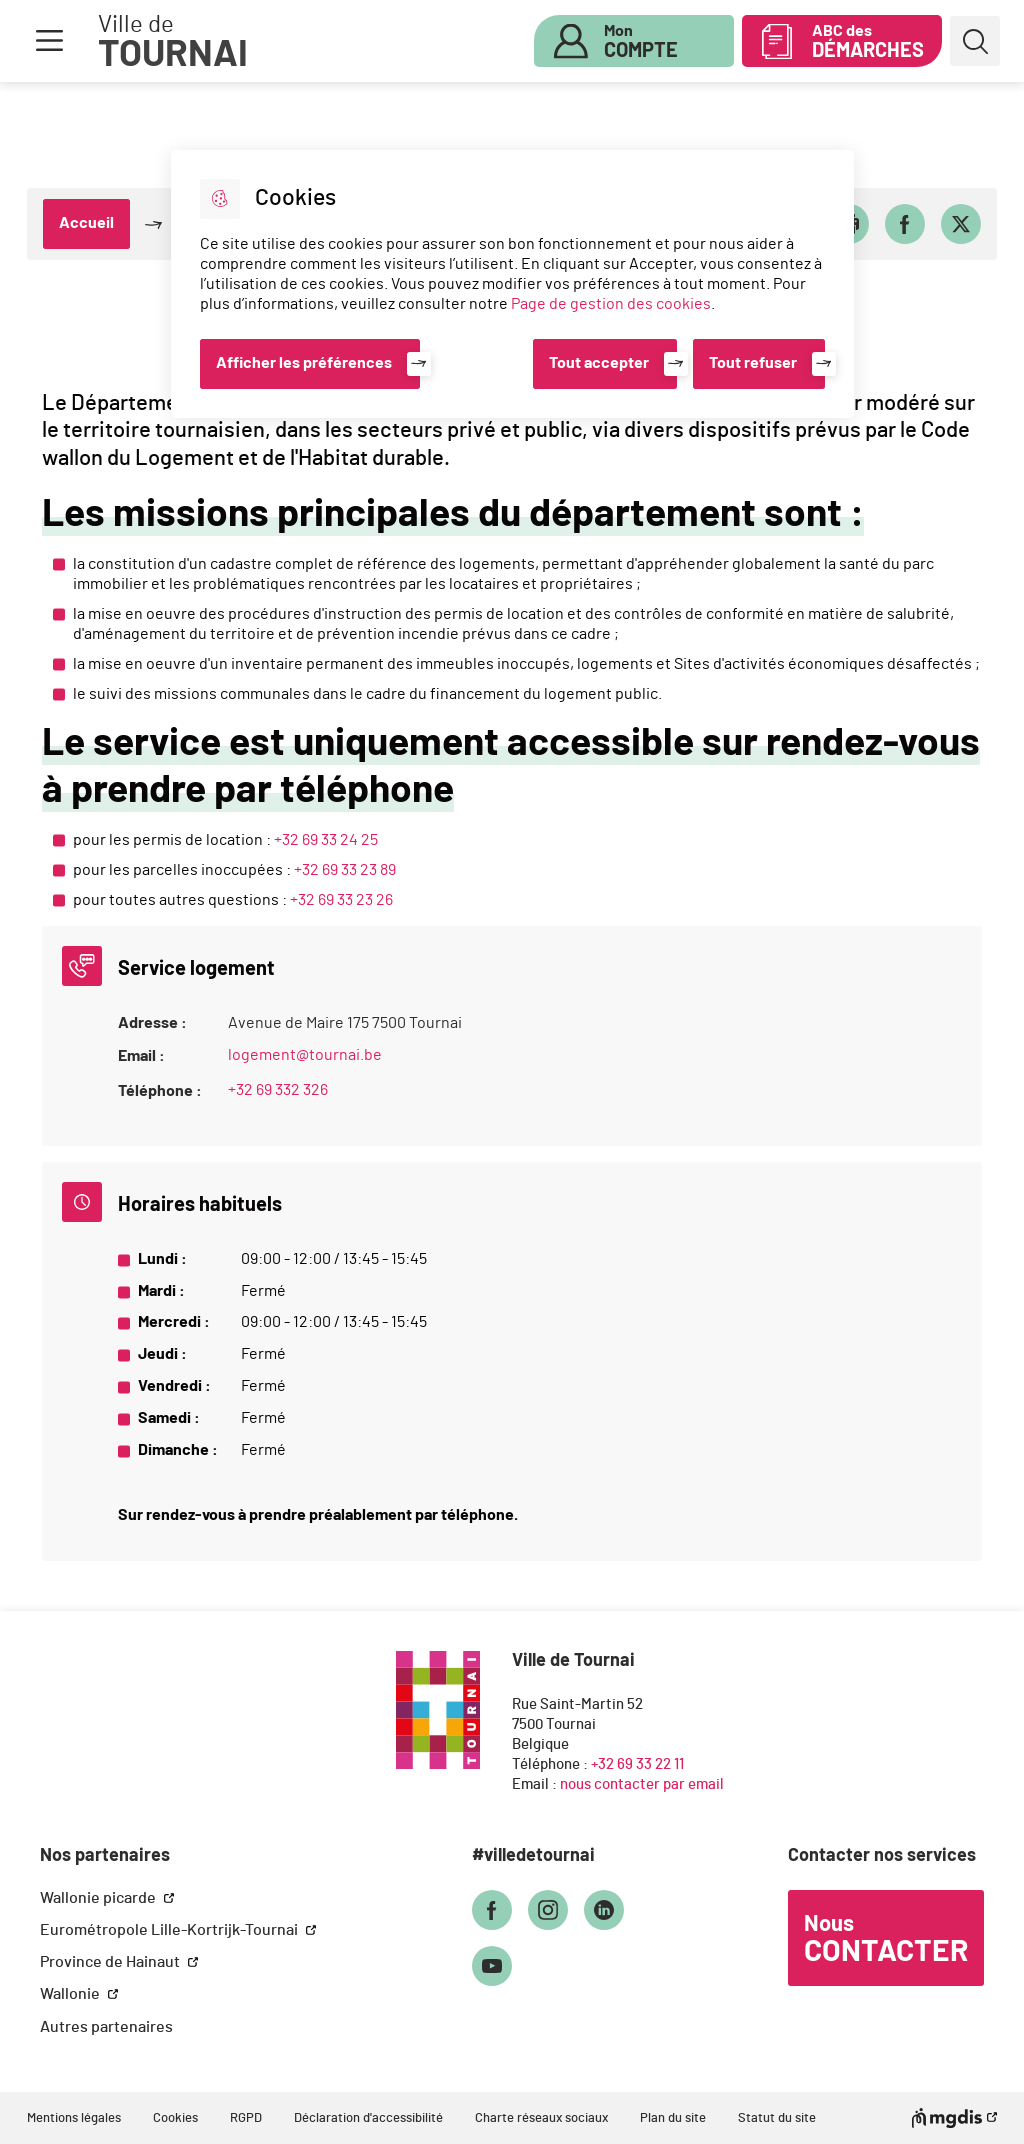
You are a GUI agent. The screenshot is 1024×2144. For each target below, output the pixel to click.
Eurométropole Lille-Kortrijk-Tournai (170, 1930)
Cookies (175, 2118)
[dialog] (512, 284)
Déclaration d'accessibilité (368, 2118)
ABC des (868, 42)
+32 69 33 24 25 (326, 840)
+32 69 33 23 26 (341, 900)
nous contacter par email (642, 1784)
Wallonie (71, 1994)
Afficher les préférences (304, 363)
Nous (886, 1940)
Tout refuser (753, 363)
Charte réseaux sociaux (541, 2118)
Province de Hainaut (111, 1962)
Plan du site (673, 2118)
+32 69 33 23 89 (345, 870)
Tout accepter (599, 363)
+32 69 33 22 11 (637, 1764)
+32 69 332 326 (278, 1090)
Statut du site (777, 2118)
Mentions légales (74, 2118)
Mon (641, 42)
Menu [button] (49, 41)
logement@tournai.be (305, 1055)
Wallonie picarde (99, 1898)
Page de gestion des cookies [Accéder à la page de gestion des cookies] (611, 304)
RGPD (246, 2118)
